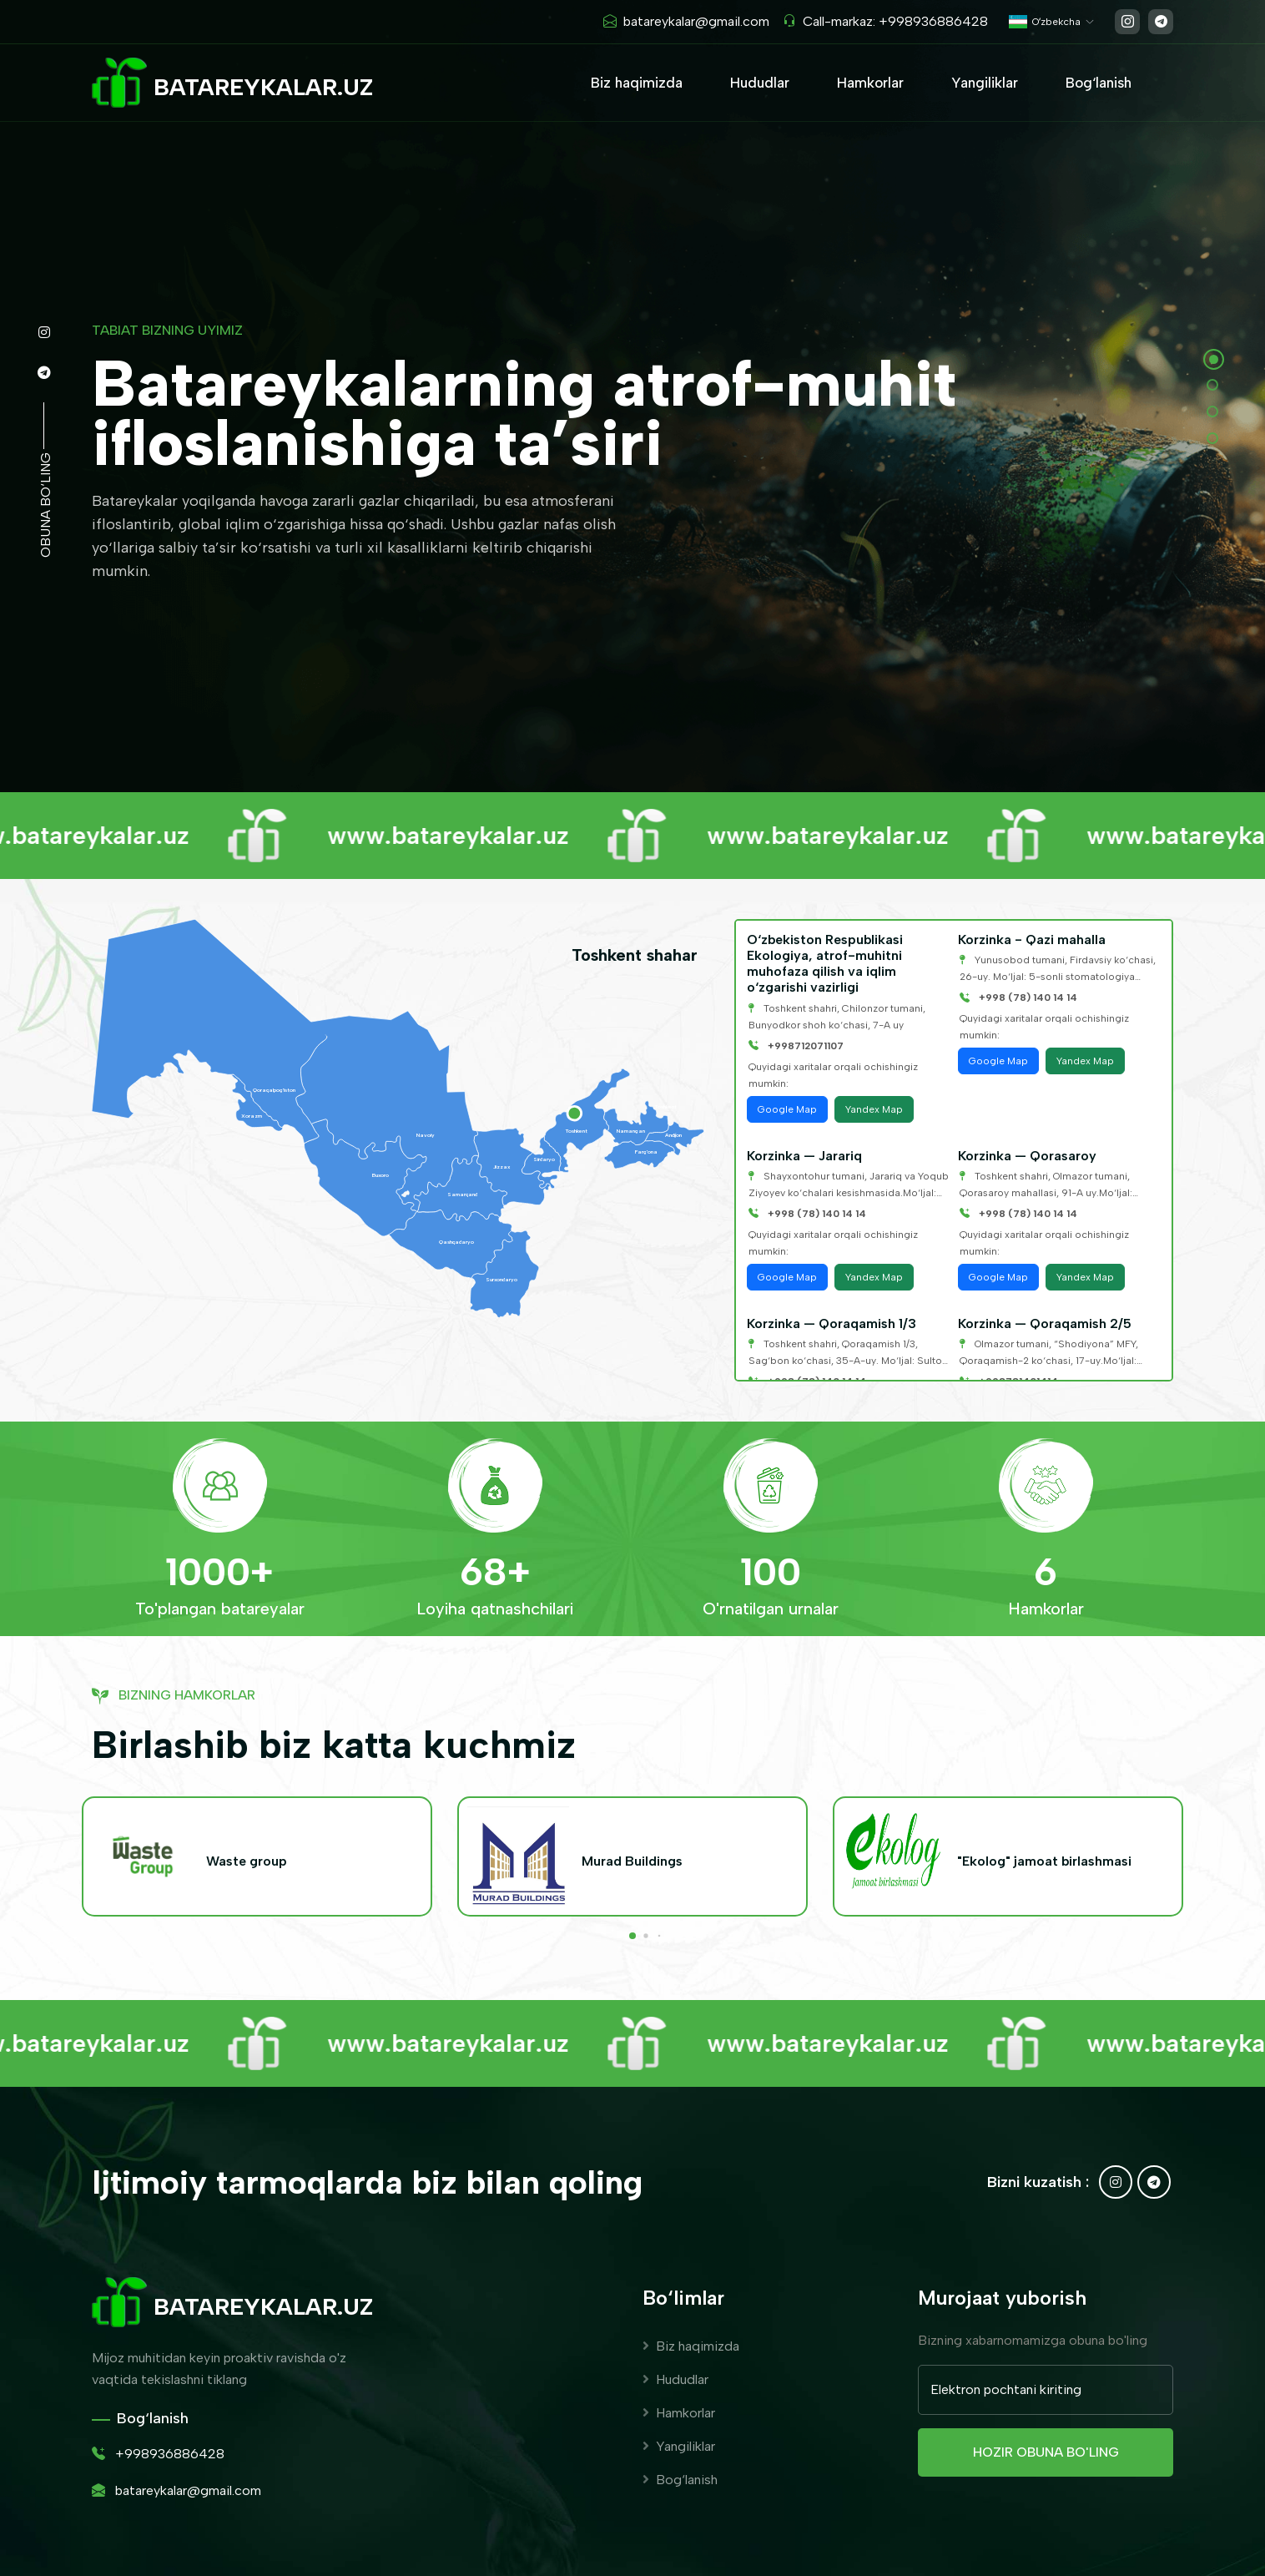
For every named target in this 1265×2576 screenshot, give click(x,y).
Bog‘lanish (1098, 82)
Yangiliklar (984, 82)
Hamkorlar (870, 82)
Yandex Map (874, 1109)
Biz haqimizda (637, 82)
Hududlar (759, 82)
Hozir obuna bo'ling (1046, 2452)
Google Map (787, 1109)
